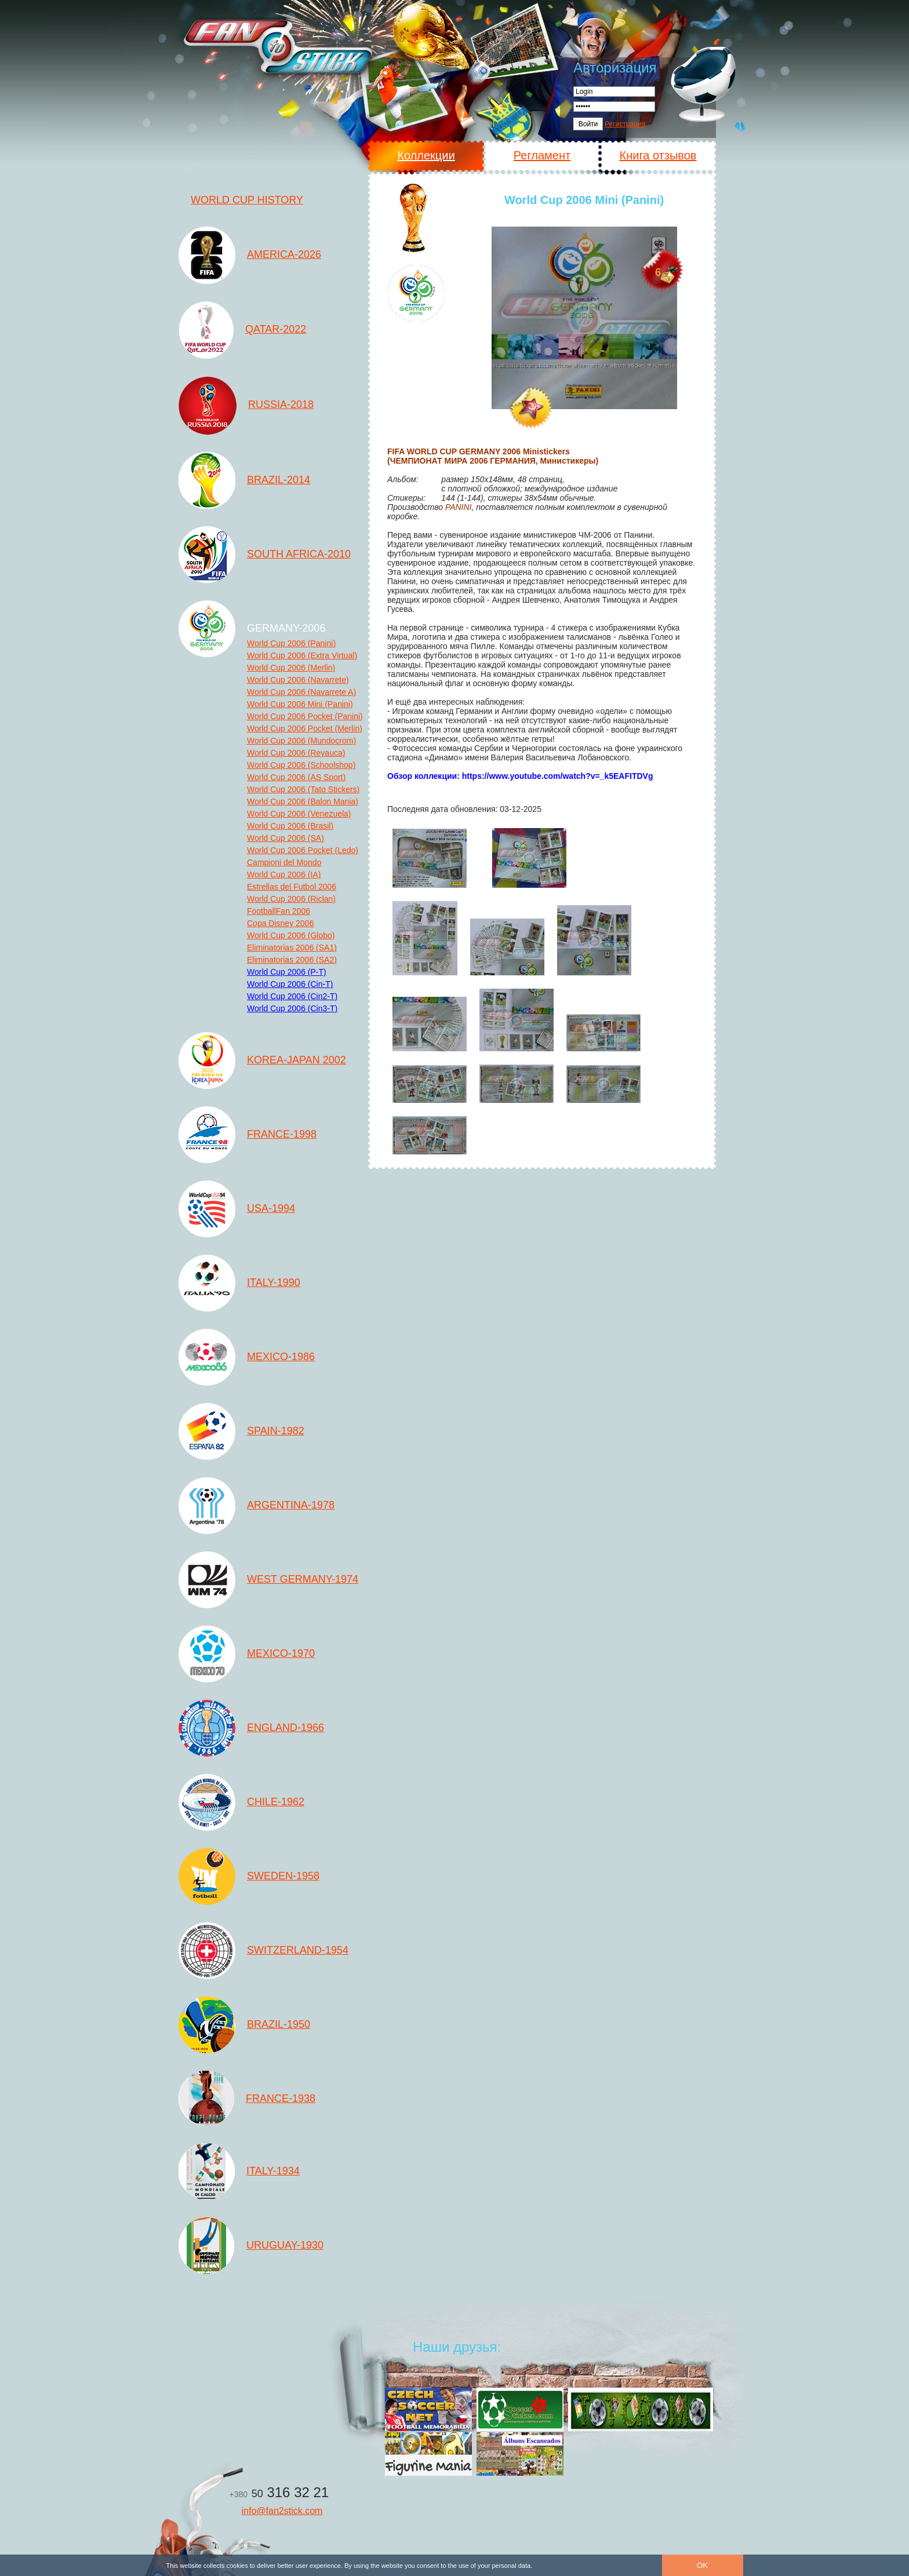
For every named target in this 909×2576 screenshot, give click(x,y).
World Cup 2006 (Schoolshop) (301, 765)
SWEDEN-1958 (283, 1876)
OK (702, 2565)
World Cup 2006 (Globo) (290, 935)
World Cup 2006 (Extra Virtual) (302, 655)
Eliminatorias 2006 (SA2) (292, 959)
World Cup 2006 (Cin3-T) (292, 1008)
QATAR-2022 (275, 329)
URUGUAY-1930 (284, 2245)
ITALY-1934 (273, 2171)
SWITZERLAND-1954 (297, 1950)
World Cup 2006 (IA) (284, 874)
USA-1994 (271, 1208)
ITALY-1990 (273, 1282)
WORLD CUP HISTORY (247, 200)
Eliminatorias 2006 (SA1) (292, 947)
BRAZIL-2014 (278, 480)
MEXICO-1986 (281, 1356)
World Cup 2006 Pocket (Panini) (305, 716)
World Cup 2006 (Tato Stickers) (303, 789)
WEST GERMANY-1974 (302, 1579)
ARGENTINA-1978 (290, 1505)
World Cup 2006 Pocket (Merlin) (304, 728)
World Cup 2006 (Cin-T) (290, 984)
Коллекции (425, 155)
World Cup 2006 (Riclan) (291, 898)
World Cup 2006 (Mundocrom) (301, 740)
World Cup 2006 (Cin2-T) (292, 996)
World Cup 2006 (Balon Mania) (302, 801)
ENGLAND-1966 (285, 1727)
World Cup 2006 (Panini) (291, 643)
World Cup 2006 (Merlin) (291, 667)
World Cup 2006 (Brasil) (290, 825)
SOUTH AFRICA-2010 (299, 554)
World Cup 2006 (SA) (285, 838)
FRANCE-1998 (282, 1134)
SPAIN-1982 (275, 1431)
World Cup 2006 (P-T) (286, 972)
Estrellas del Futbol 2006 (291, 886)
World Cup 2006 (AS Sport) (296, 777)
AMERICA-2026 (284, 254)
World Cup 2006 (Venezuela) (299, 813)
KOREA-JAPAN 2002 (296, 1060)
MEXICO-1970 (281, 1653)
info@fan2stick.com (282, 2511)
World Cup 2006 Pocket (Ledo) (302, 850)
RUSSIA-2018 (281, 404)
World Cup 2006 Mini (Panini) (300, 704)
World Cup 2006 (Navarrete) (298, 679)
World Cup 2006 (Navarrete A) (301, 692)
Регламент (542, 155)
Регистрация (625, 124)
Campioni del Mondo (284, 862)
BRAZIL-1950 (278, 2024)
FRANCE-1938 (280, 2098)
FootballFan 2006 (278, 911)
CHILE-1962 (275, 1802)
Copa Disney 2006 (280, 923)
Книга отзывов (658, 155)
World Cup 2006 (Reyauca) (296, 752)
